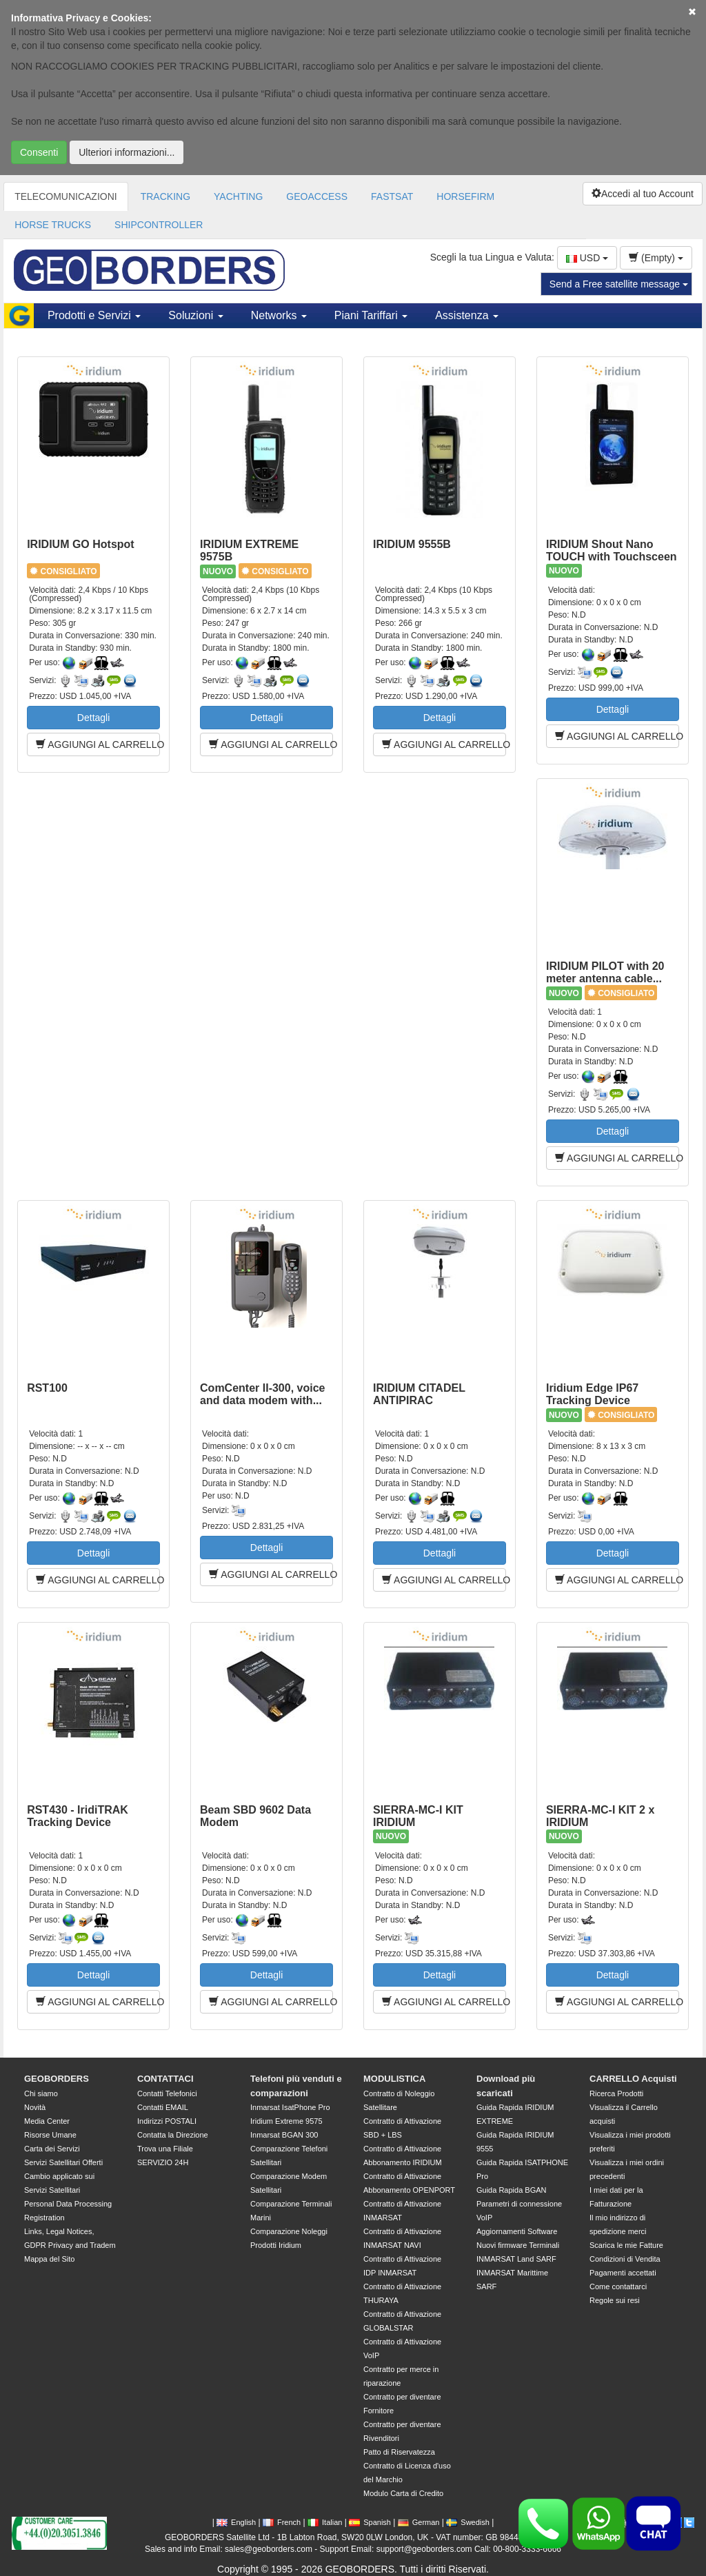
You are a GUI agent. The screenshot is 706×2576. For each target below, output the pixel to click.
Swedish (468, 2522)
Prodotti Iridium (275, 2245)
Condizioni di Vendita (624, 2259)
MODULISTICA (394, 2078)
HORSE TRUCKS (52, 224)
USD (587, 257)
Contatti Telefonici (167, 2093)
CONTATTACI (165, 2078)
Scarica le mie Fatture (626, 2245)
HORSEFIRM (465, 196)
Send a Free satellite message (618, 284)
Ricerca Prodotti (616, 2093)
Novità (35, 2107)
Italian (324, 2522)
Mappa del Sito (49, 2259)
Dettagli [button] (93, 717)
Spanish (370, 2522)
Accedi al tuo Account (643, 193)
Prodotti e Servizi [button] (94, 315)
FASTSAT (392, 196)
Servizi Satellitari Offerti (63, 2162)
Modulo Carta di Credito (403, 2493)
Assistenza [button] (466, 315)
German (419, 2522)
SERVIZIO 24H (162, 2162)
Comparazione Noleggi (288, 2231)
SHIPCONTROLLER (158, 224)
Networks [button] (279, 315)
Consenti (39, 152)
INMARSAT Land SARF (516, 2259)
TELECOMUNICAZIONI (65, 196)
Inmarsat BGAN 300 (284, 2135)
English (236, 2522)
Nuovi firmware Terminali (517, 2245)
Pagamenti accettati (622, 2273)
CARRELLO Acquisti (633, 2078)
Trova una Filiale (165, 2148)
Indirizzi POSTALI (166, 2121)
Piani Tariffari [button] (370, 315)
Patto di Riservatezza (399, 2452)
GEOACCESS (316, 196)
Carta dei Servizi (52, 2148)
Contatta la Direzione (172, 2135)
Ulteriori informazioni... (126, 152)
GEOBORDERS (56, 2078)
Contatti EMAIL (162, 2107)
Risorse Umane (50, 2135)
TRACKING (165, 196)
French (282, 2522)
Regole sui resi (614, 2300)
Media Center (47, 2121)
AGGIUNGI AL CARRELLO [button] (98, 744)
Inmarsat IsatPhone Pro (290, 2107)
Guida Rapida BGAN (511, 2190)
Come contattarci (618, 2286)
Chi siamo (41, 2093)
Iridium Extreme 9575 (286, 2121)
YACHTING (238, 196)
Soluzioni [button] (195, 315)
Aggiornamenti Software (516, 2231)
